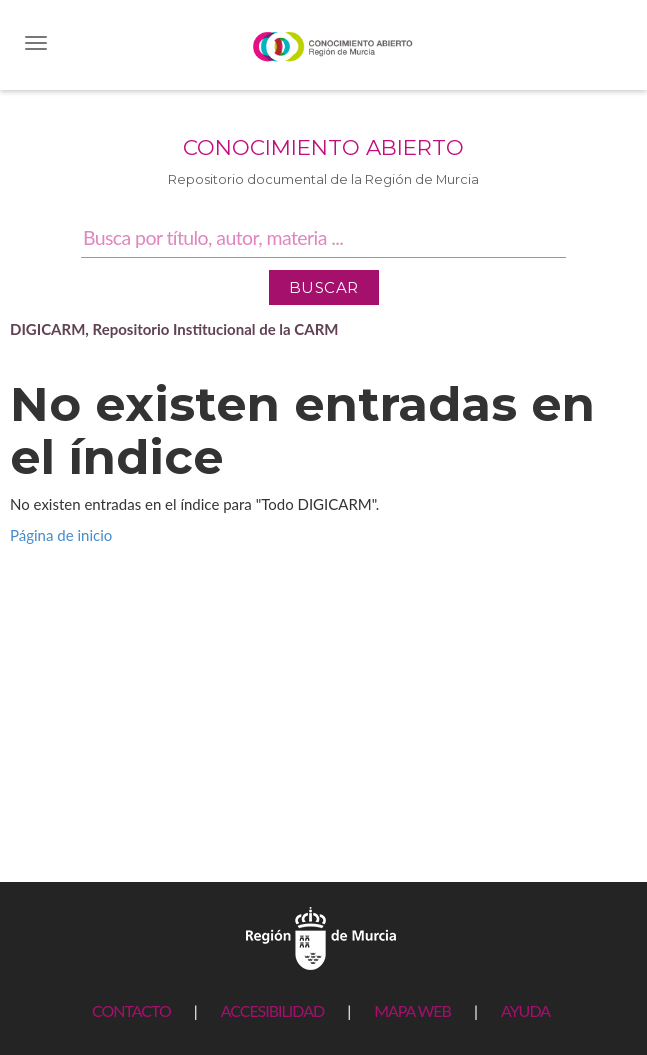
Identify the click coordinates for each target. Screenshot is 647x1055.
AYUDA (525, 1010)
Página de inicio (61, 535)
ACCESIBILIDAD (272, 1010)
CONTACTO (131, 1010)
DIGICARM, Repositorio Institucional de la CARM (174, 329)
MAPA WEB (412, 1010)
